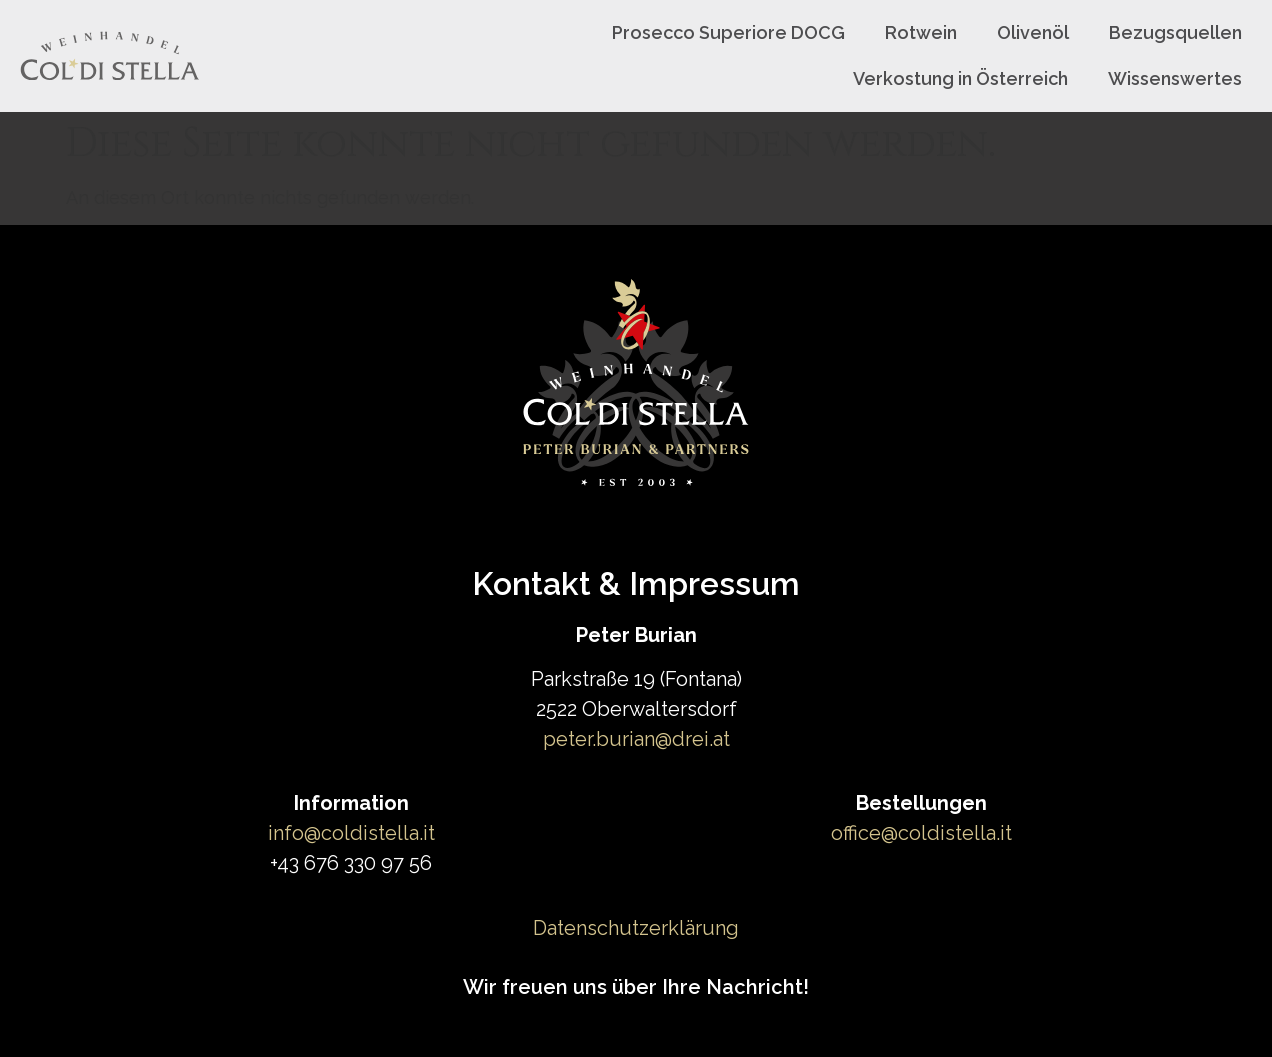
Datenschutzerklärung (636, 928)
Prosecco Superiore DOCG (728, 32)
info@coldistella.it (351, 833)
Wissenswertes (1175, 78)
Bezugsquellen (1175, 32)
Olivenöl (1033, 32)
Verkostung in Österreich (960, 78)
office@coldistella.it (921, 833)
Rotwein (921, 32)
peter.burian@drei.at (636, 739)
